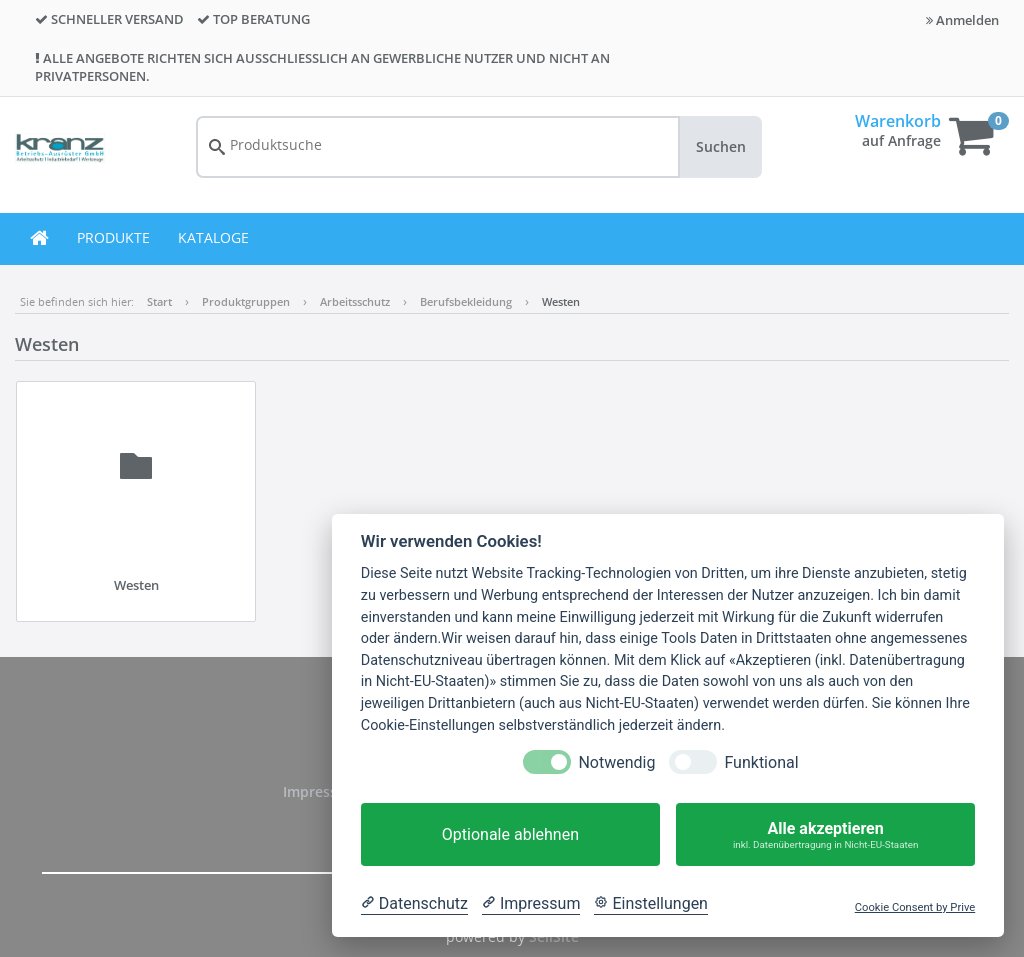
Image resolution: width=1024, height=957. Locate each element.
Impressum (323, 791)
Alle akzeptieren (825, 834)
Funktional (761, 762)
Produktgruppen (246, 301)
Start (159, 301)
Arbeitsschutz (355, 301)
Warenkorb (898, 121)
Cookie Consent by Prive (915, 907)
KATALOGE (213, 237)
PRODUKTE (113, 237)
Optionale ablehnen (510, 834)
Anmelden (962, 20)
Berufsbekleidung (466, 301)
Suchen (721, 146)
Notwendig (616, 762)
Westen (561, 301)
